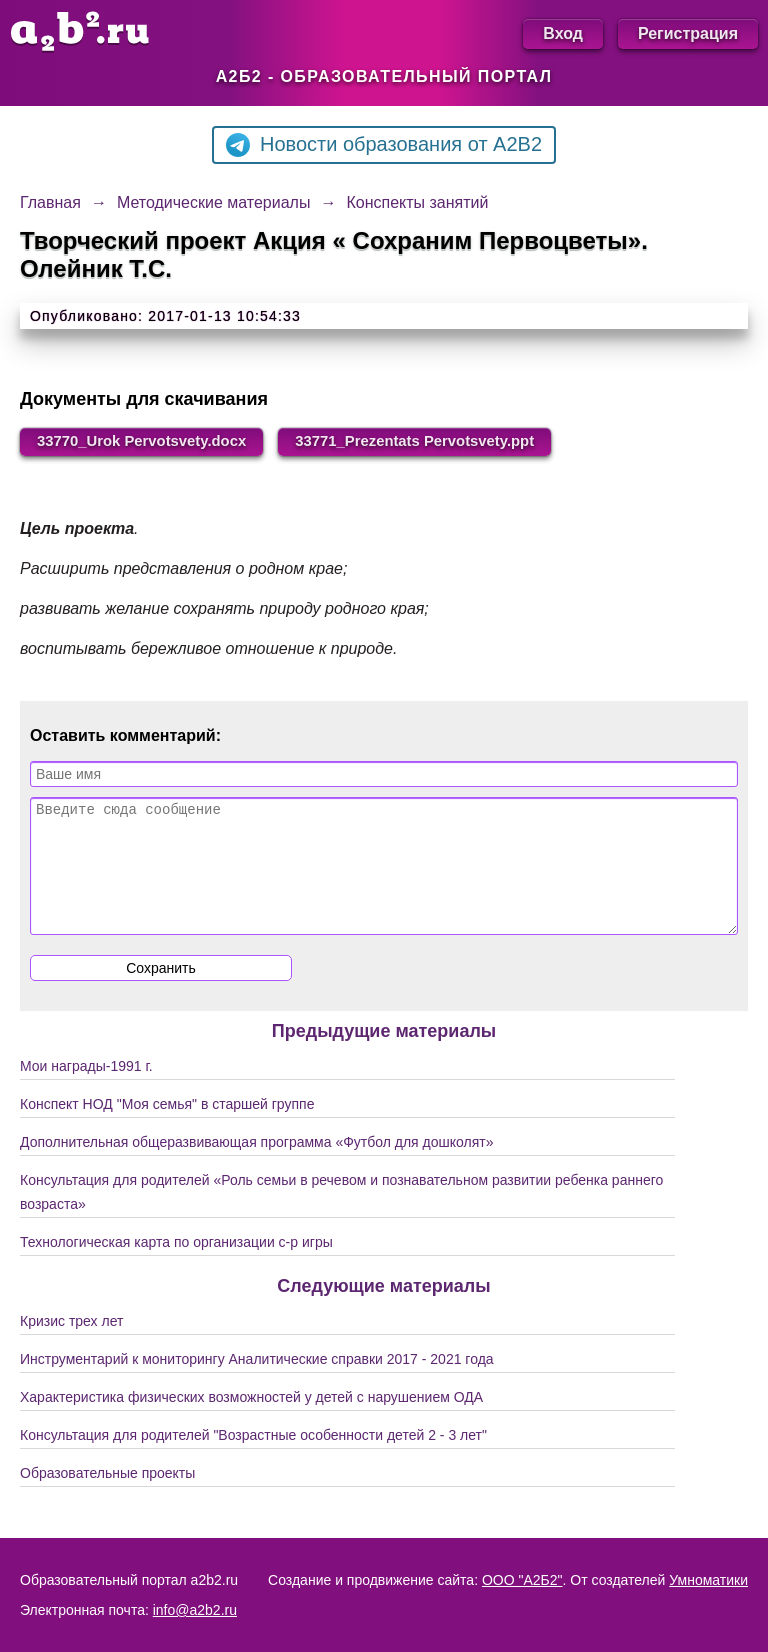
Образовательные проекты (107, 1499)
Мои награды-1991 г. (86, 1092)
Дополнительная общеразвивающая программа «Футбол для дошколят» (256, 1168)
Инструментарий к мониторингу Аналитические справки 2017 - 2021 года (257, 1385)
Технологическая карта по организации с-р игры (176, 1268)
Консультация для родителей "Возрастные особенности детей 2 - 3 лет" (253, 1461)
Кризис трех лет (71, 1347)
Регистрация (688, 33)
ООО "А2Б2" (522, 1580)
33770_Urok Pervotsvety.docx (153, 442)
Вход (563, 33)
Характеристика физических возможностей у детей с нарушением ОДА (251, 1423)
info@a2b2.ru (195, 1610)
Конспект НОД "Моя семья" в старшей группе (167, 1130)
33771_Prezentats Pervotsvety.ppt (450, 442)
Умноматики (708, 1580)
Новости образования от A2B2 (384, 145)
